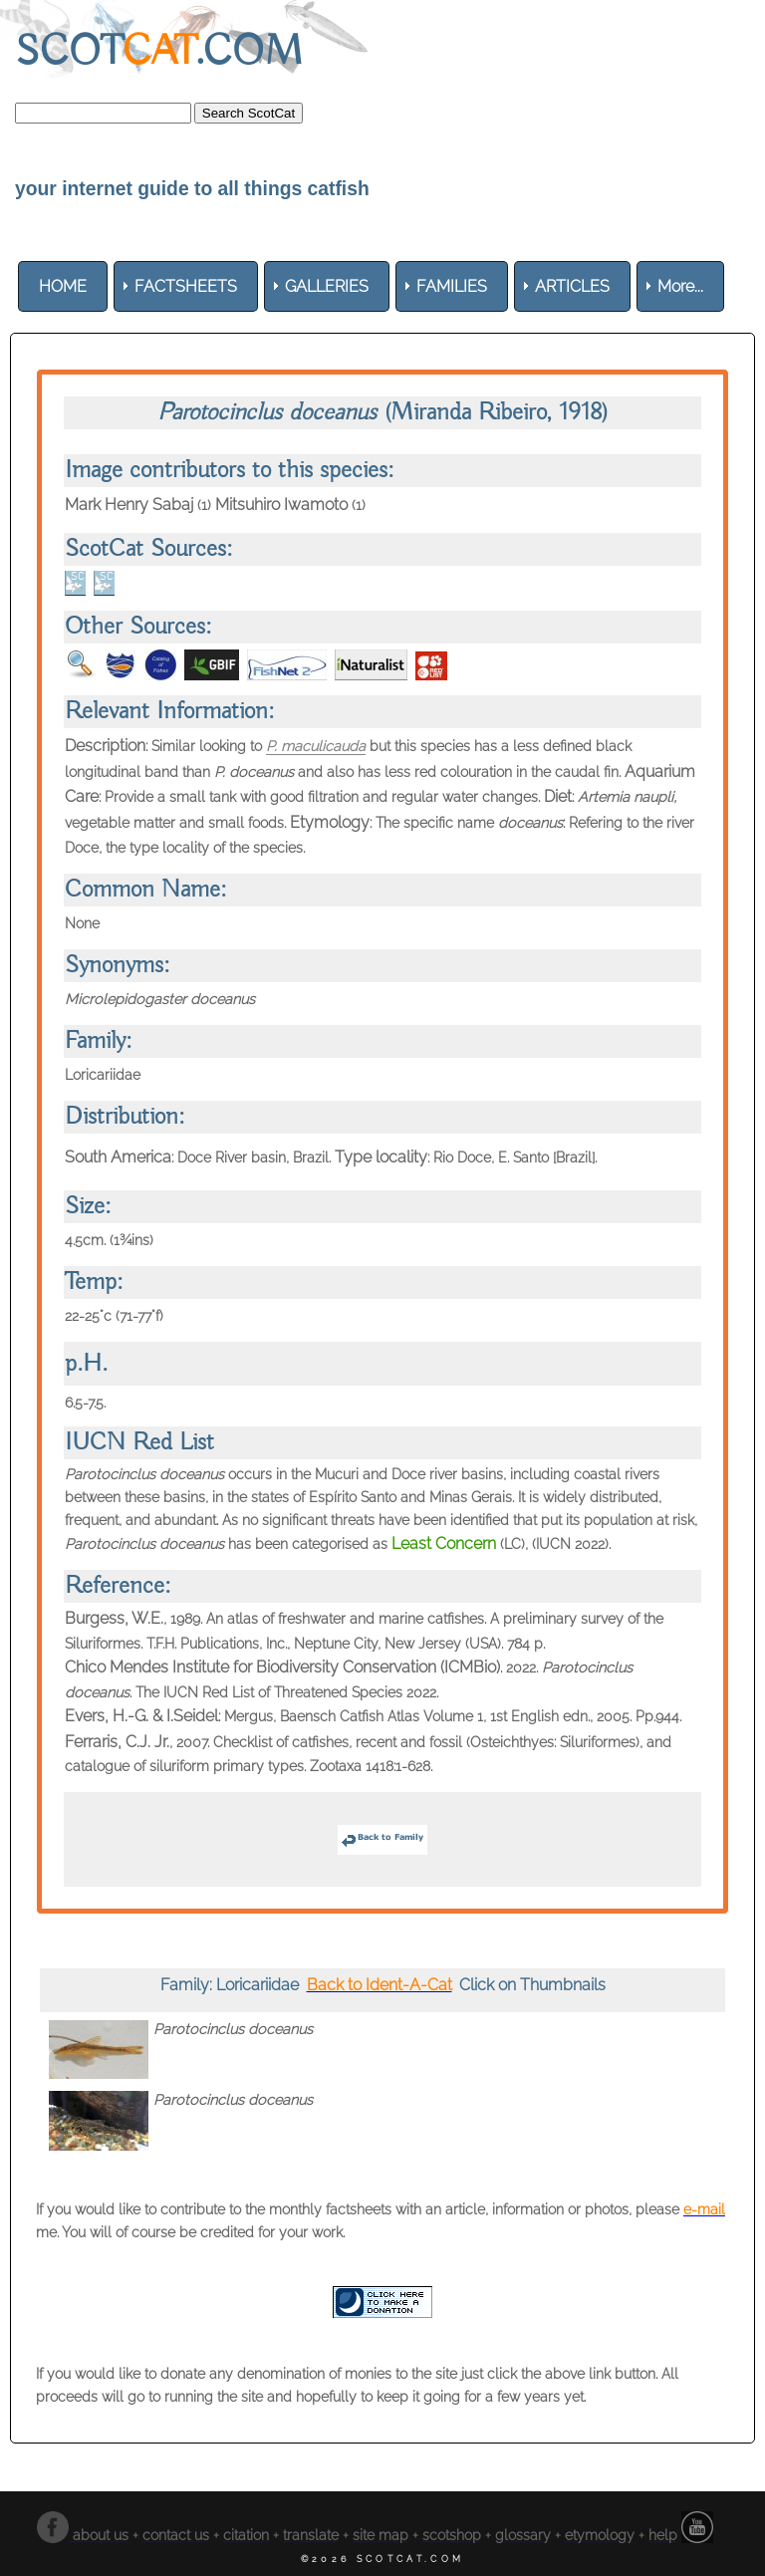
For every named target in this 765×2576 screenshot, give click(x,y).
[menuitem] (63, 286)
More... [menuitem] (680, 286)
